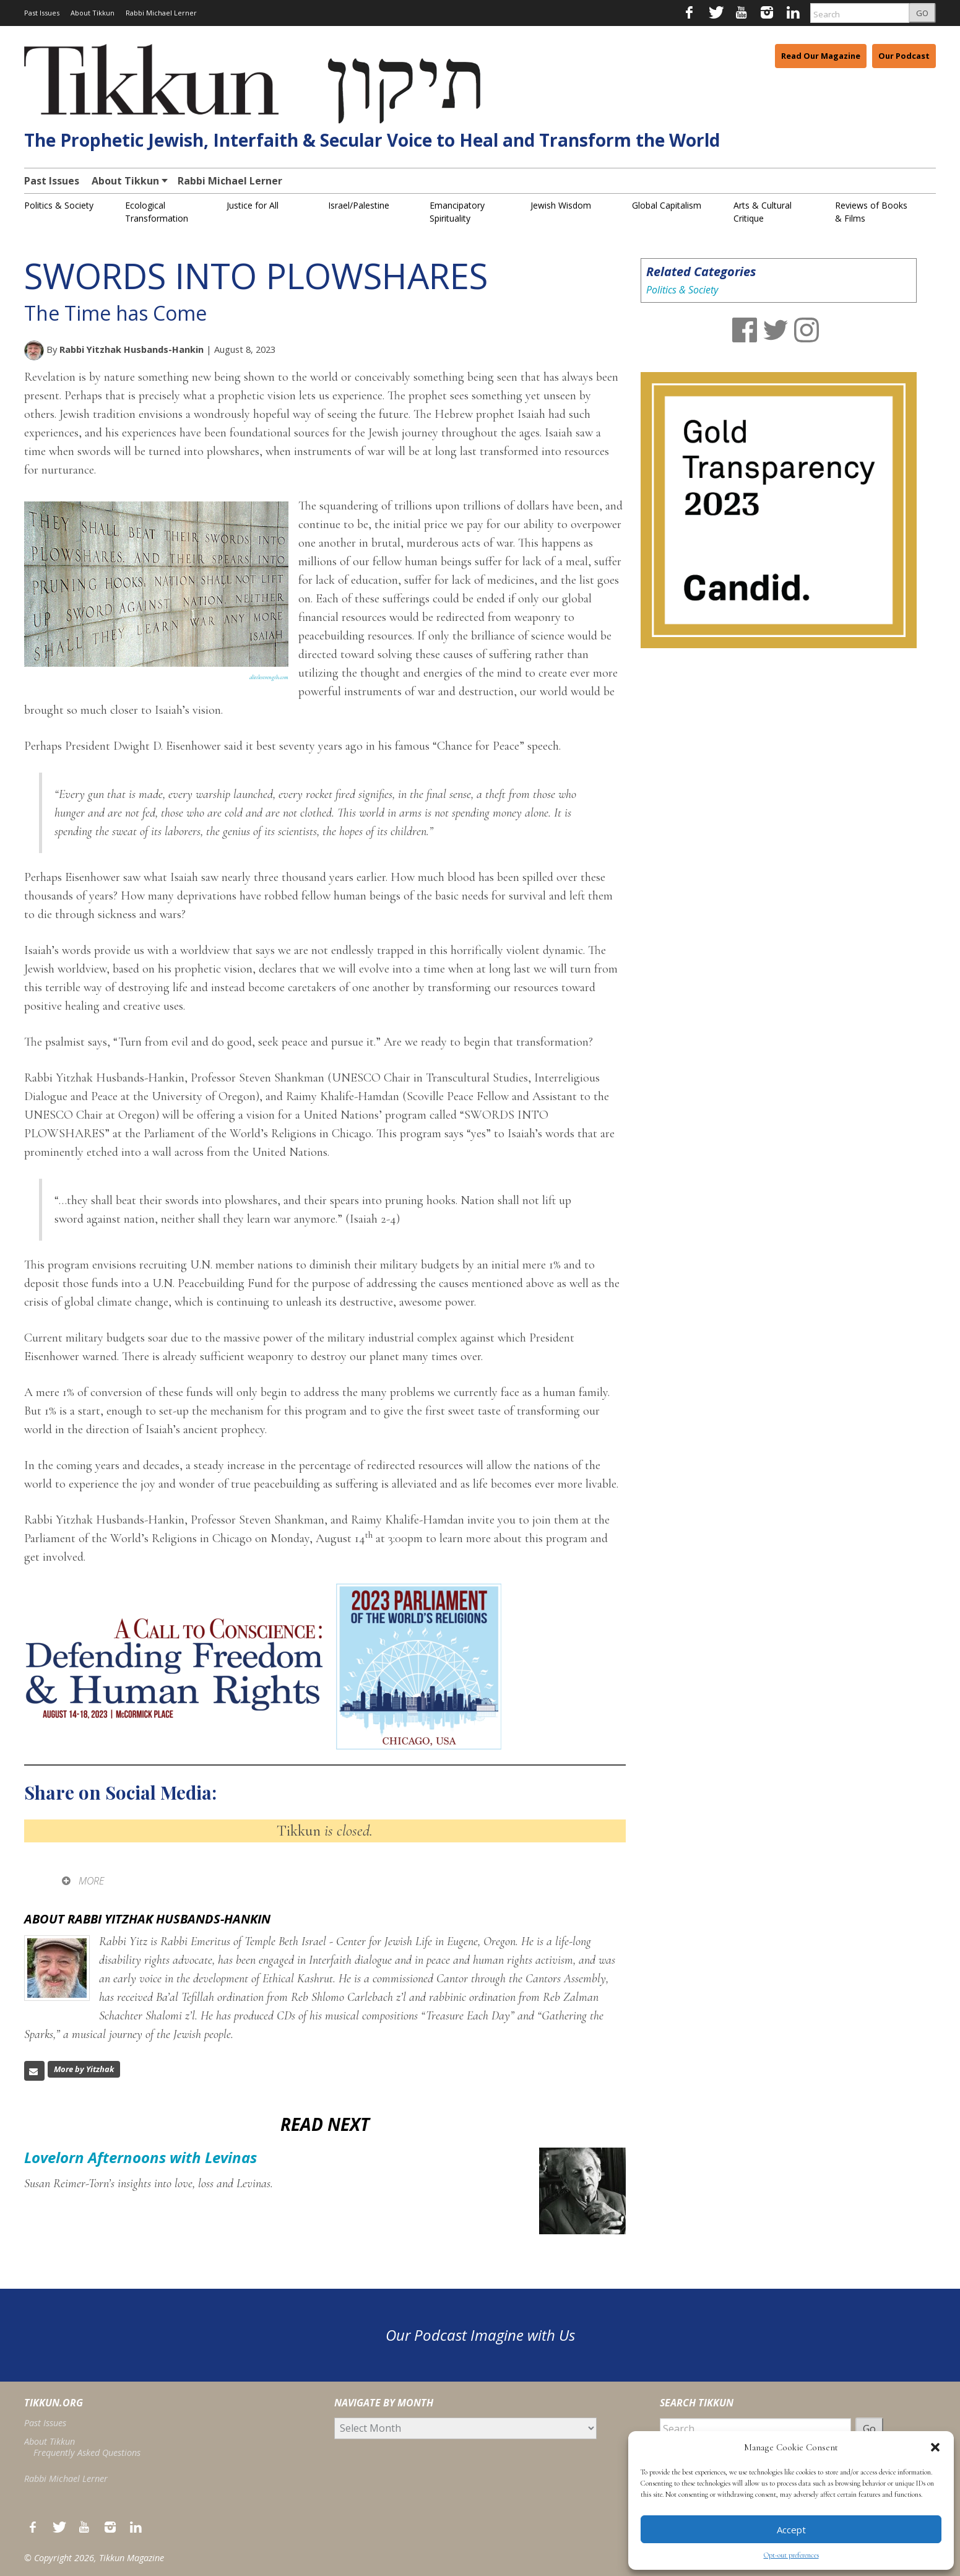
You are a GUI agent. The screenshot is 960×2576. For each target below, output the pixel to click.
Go (869, 2428)
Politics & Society (58, 205)
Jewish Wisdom (560, 205)
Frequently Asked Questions (87, 2452)
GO (922, 13)
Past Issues (41, 12)
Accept (791, 2529)
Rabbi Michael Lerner (161, 12)
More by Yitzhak (84, 2069)
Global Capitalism (666, 205)
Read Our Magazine (820, 55)
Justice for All (253, 205)
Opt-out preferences (791, 2555)
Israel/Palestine (358, 205)
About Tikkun (93, 12)
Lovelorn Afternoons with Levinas (140, 2157)
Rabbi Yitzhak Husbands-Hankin (131, 349)
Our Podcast (904, 55)
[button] (935, 2447)
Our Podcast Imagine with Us (480, 2335)
